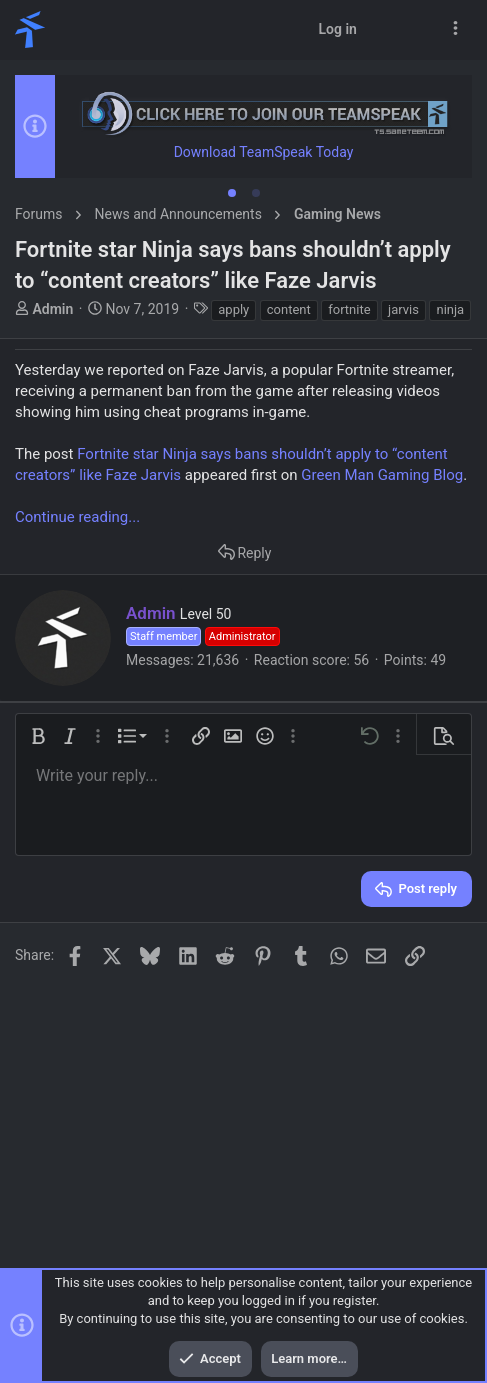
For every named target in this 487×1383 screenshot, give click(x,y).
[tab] (232, 193)
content (289, 309)
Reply (254, 553)
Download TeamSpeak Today (264, 152)
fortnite (349, 309)
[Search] (418, 29)
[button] (38, 736)
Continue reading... (77, 517)
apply (233, 309)
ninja (450, 309)
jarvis (403, 309)
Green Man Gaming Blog (382, 475)
